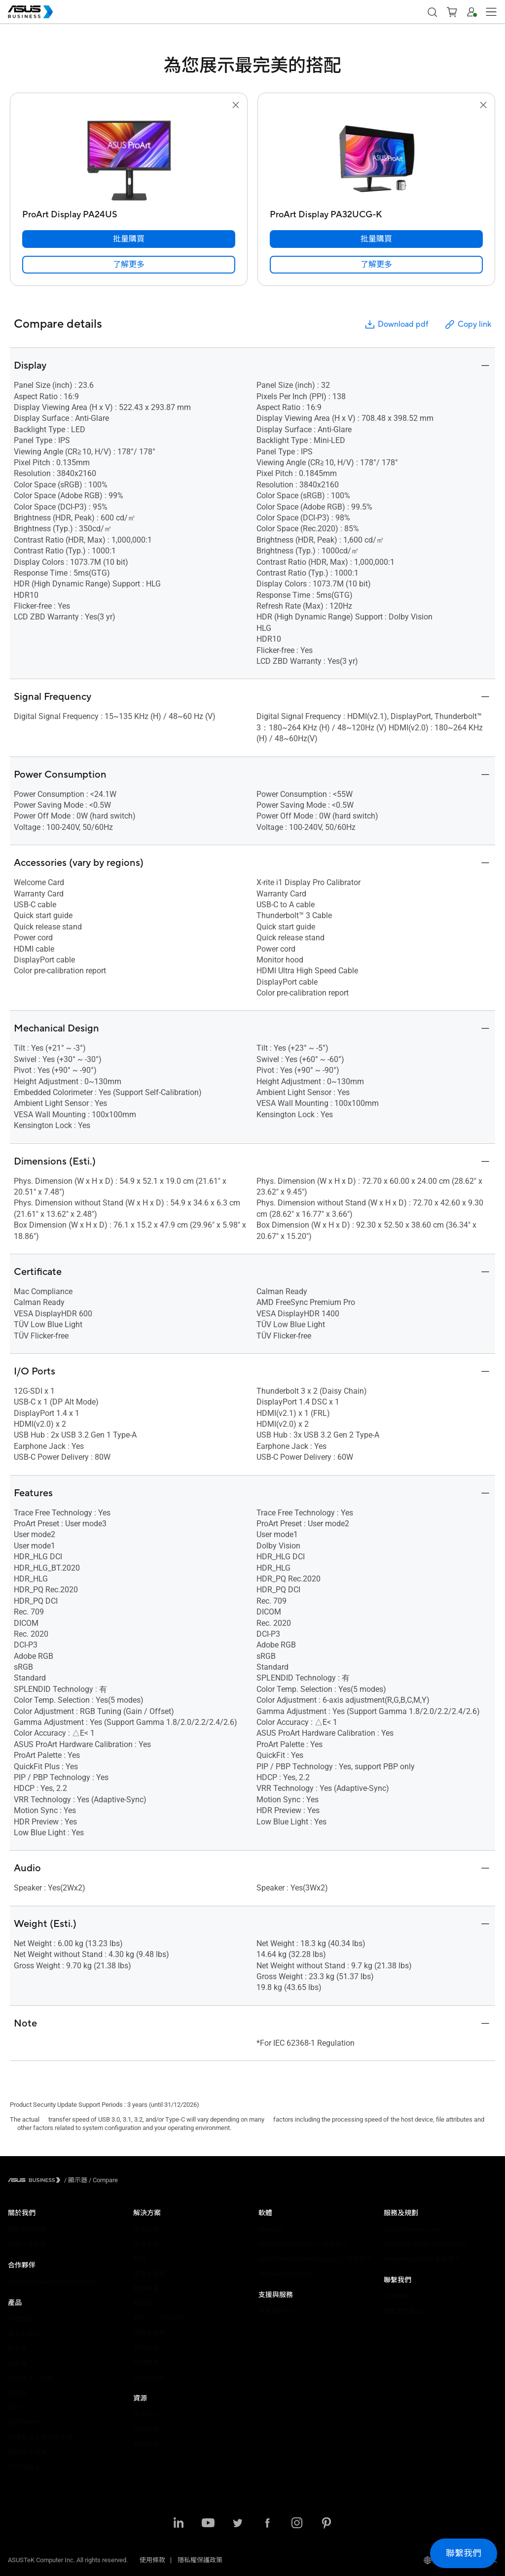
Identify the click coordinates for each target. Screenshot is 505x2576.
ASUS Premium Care (412, 2229)
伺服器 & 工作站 (30, 2378)
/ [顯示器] (75, 2180)
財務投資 (146, 2347)
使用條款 (152, 2560)
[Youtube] (208, 2524)
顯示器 (17, 2348)
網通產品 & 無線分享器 (40, 2437)
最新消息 (146, 2444)
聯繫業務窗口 (403, 2311)
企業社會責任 (27, 2244)
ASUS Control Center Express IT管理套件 (315, 2259)
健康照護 (146, 2288)
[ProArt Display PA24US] (128, 212)
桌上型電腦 (24, 2333)
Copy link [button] (467, 324)
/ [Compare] (102, 2180)
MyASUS (270, 2229)
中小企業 (146, 2229)
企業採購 (396, 2296)
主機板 (17, 2393)
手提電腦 (21, 2319)
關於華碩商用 (27, 2229)
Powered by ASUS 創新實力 (422, 2259)
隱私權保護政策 (200, 2560)
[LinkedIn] (178, 2524)
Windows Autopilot (284, 2273)
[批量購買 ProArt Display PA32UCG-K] (376, 239)
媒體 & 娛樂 (149, 2332)
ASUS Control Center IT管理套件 (303, 2244)
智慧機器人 (24, 2467)
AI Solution (148, 2377)
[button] (452, 12)
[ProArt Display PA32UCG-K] (376, 212)
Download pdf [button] (396, 324)
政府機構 (146, 2362)
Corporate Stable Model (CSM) (426, 2244)
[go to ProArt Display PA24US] (128, 158)
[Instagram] (297, 2524)
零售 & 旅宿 (149, 2273)
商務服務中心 (277, 2311)
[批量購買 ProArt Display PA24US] (128, 239)
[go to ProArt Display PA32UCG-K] (376, 158)
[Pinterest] (326, 2524)
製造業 (142, 2303)
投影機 (17, 2363)
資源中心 (146, 2414)
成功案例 (146, 2429)
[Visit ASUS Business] (36, 2180)
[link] (128, 265)
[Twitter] (238, 2524)
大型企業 (146, 2244)
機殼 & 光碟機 (27, 2452)
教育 (139, 2259)
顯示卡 (17, 2407)
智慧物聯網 (24, 2422)
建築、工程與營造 (158, 2318)
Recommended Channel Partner (52, 2281)
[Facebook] (267, 2524)
